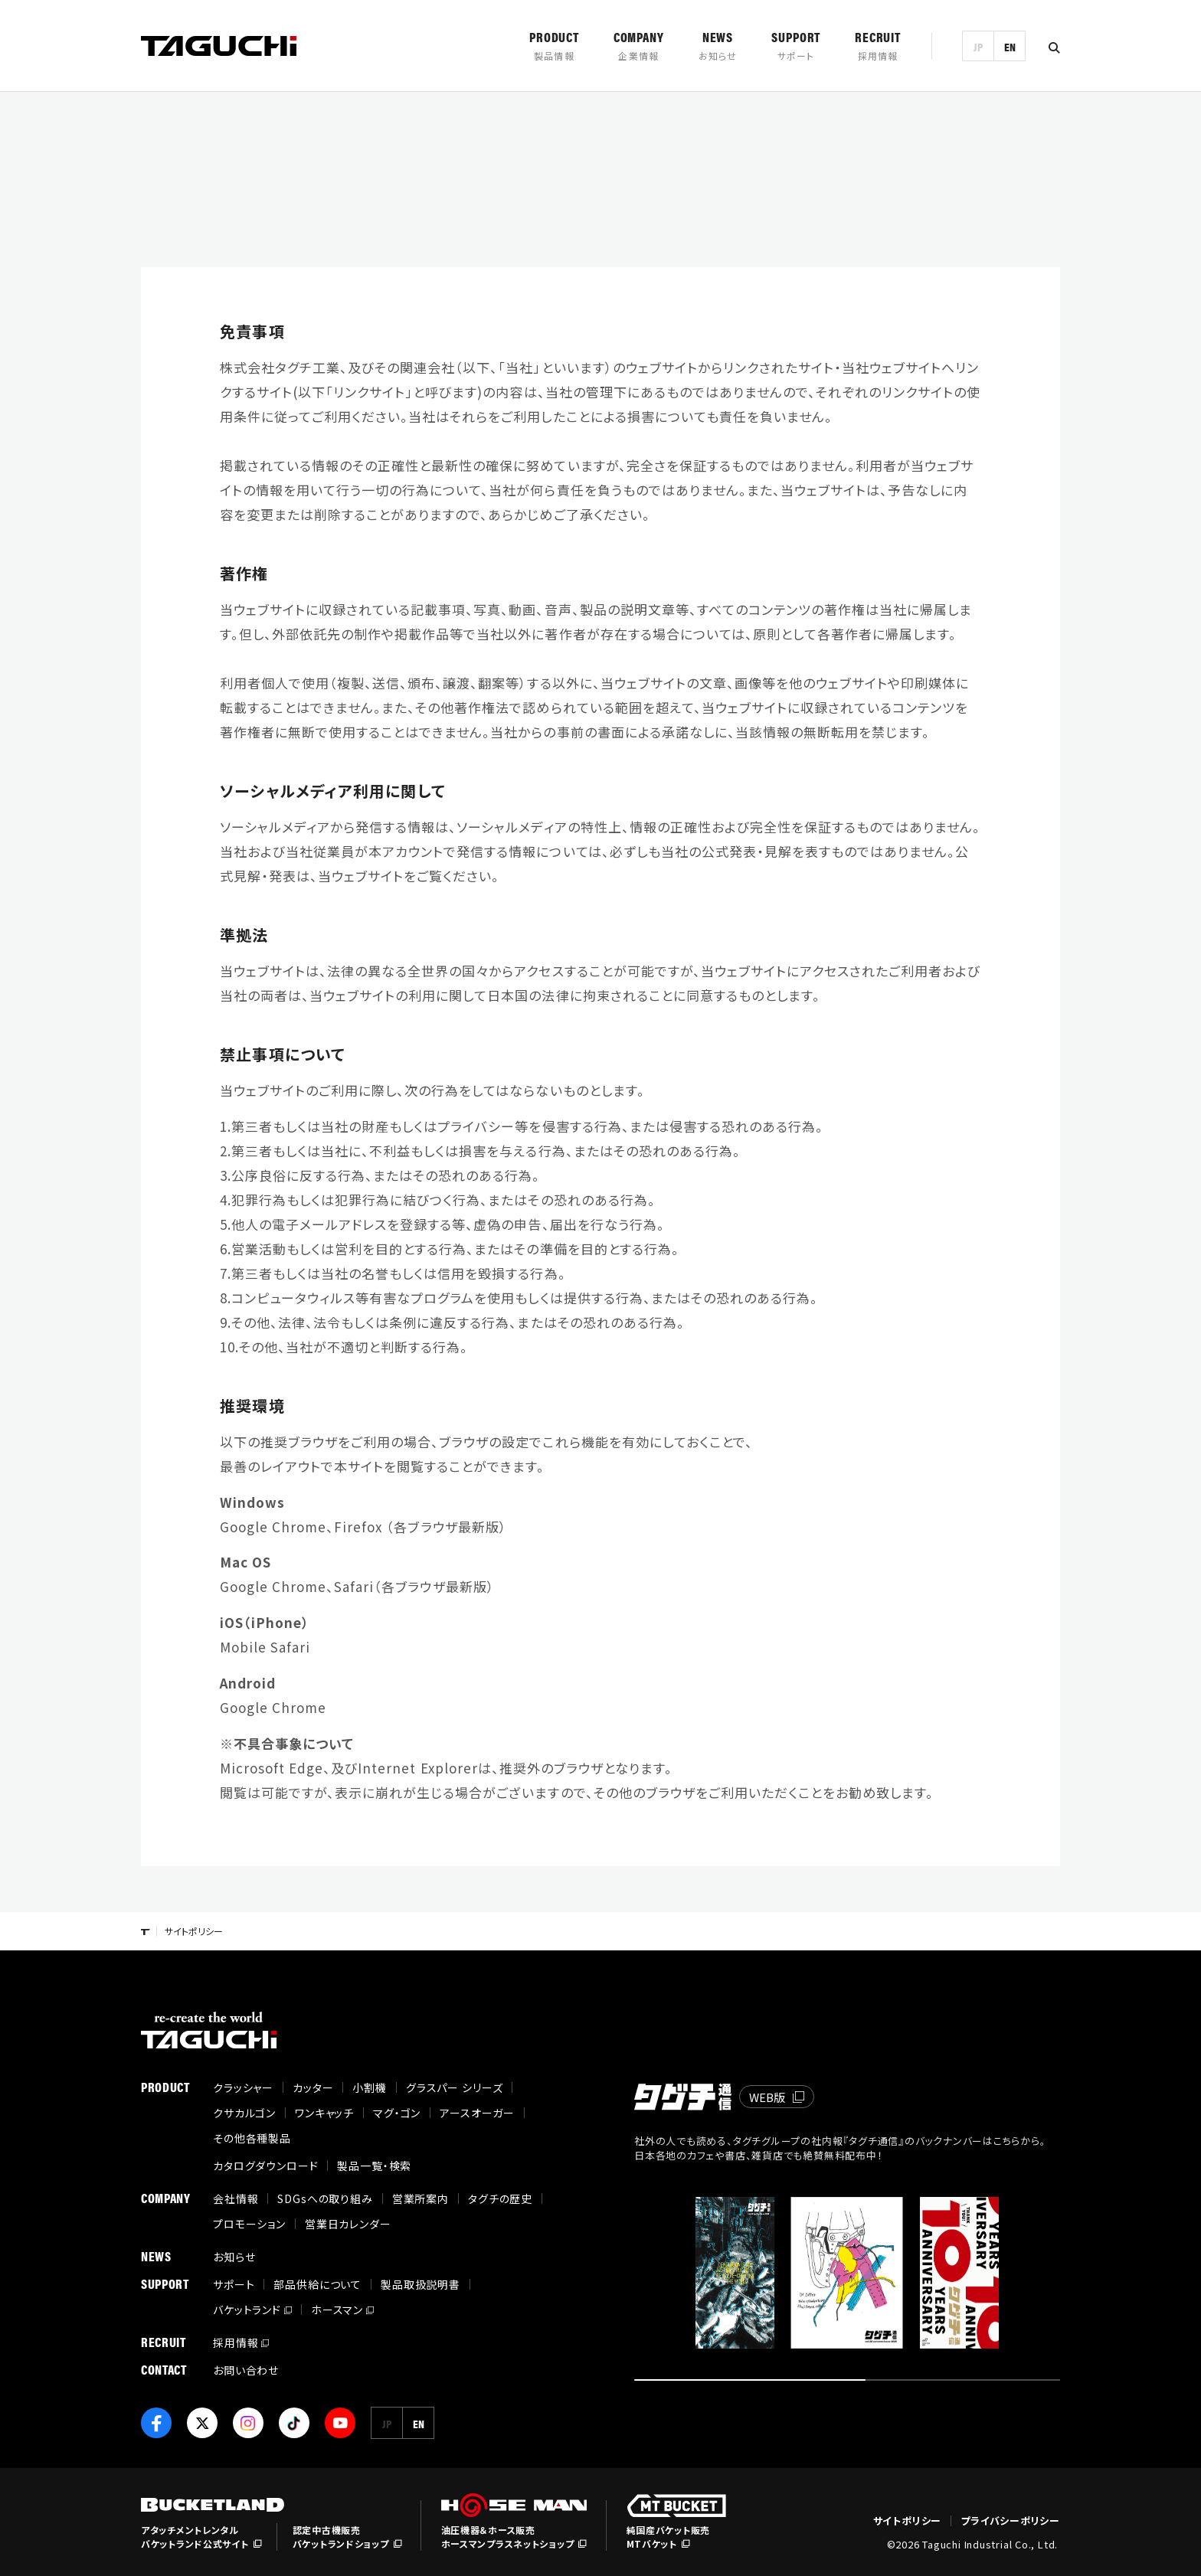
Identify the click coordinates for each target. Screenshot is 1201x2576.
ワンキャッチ (324, 2112)
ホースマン (337, 2309)
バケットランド (247, 2309)
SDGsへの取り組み (324, 2198)
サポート (233, 2284)
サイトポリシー (907, 2521)
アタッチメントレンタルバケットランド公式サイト (195, 2536)
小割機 (369, 2087)
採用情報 (235, 2342)
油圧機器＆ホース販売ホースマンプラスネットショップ (507, 2536)
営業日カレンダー (348, 2223)
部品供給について (317, 2284)
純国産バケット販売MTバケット (668, 2536)
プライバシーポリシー (1010, 2521)
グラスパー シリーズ (454, 2087)
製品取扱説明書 (420, 2284)
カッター (313, 2087)
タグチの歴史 (500, 2198)
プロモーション (249, 2223)
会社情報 (235, 2198)
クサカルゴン (244, 2112)
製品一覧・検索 (374, 2165)
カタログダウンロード (265, 2165)
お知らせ (234, 2256)
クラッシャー (243, 2087)
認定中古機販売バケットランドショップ (341, 2536)
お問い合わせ (246, 2370)
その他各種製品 (252, 2138)
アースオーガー (477, 2112)
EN (1010, 46)
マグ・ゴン (397, 2112)
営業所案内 (420, 2198)
